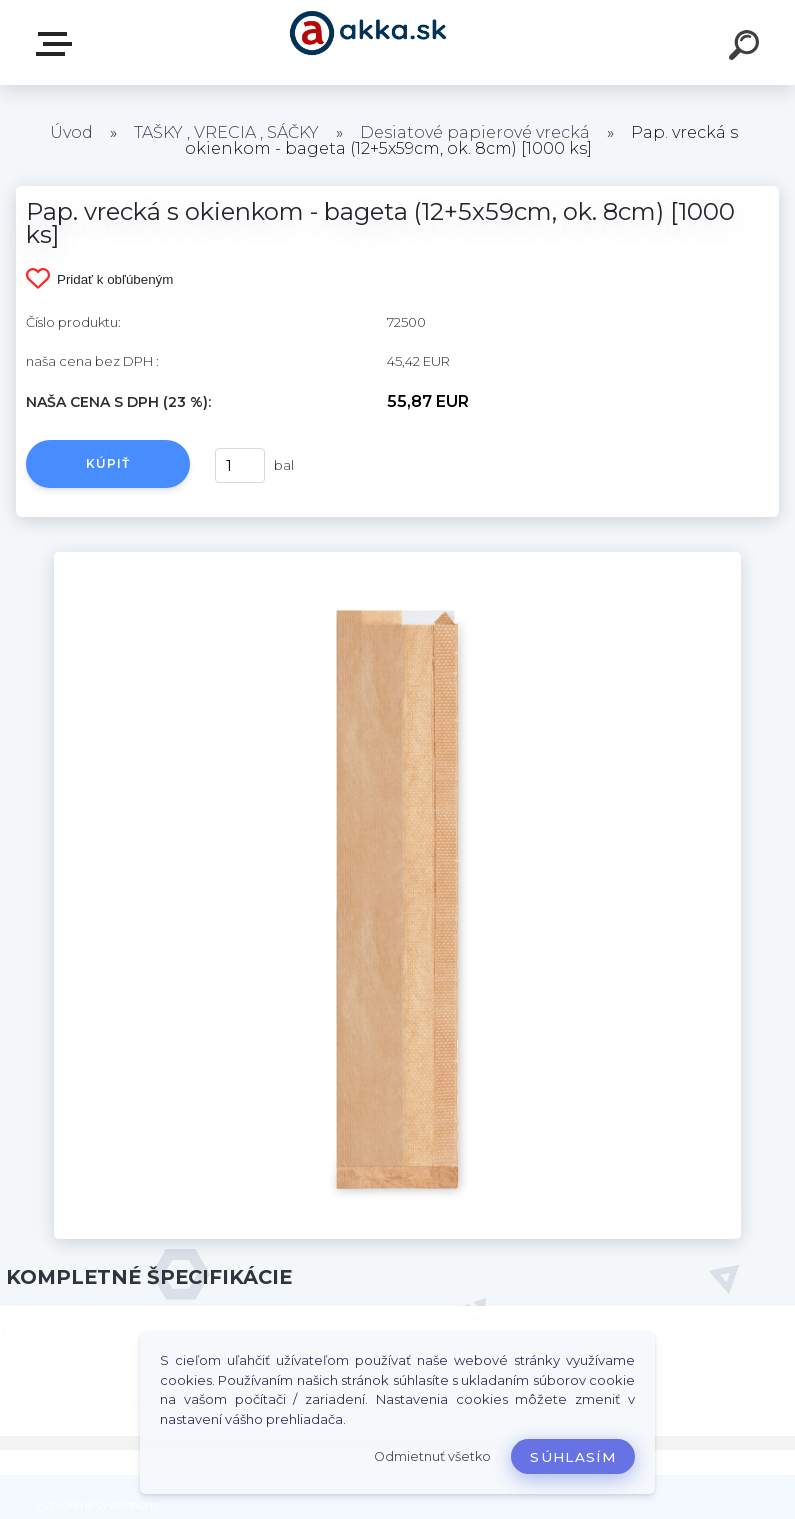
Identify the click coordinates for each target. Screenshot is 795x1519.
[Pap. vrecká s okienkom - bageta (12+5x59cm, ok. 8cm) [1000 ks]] (397, 559)
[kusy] (240, 465)
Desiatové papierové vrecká (475, 132)
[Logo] (367, 42)
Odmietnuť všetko (432, 1456)
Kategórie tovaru (58, 44)
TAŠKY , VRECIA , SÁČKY (226, 132)
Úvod (71, 132)
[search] (747, 48)
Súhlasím (573, 1457)
